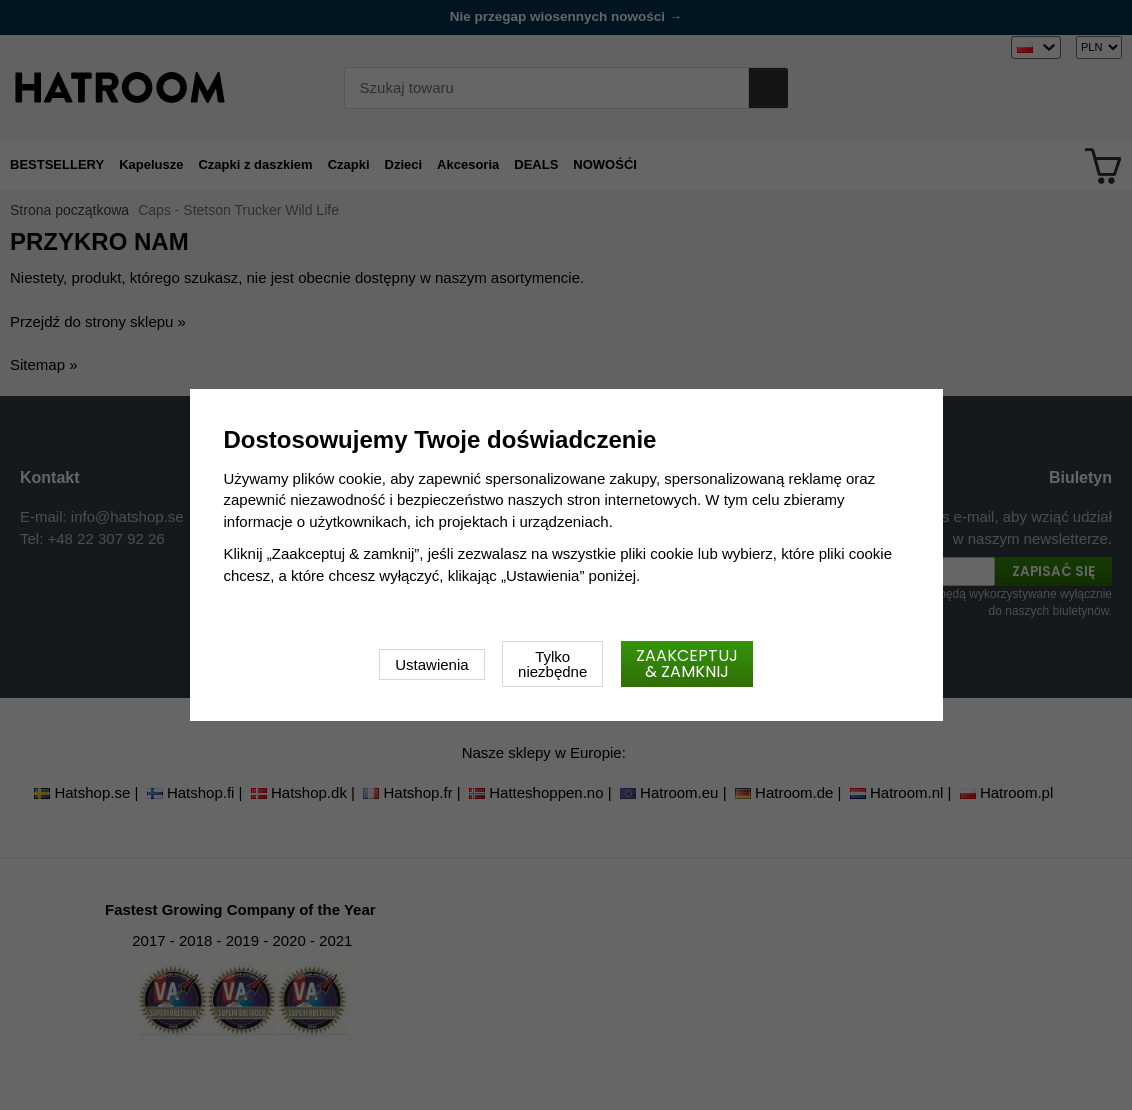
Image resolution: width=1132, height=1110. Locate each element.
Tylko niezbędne (552, 664)
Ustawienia (431, 664)
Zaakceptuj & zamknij (687, 663)
